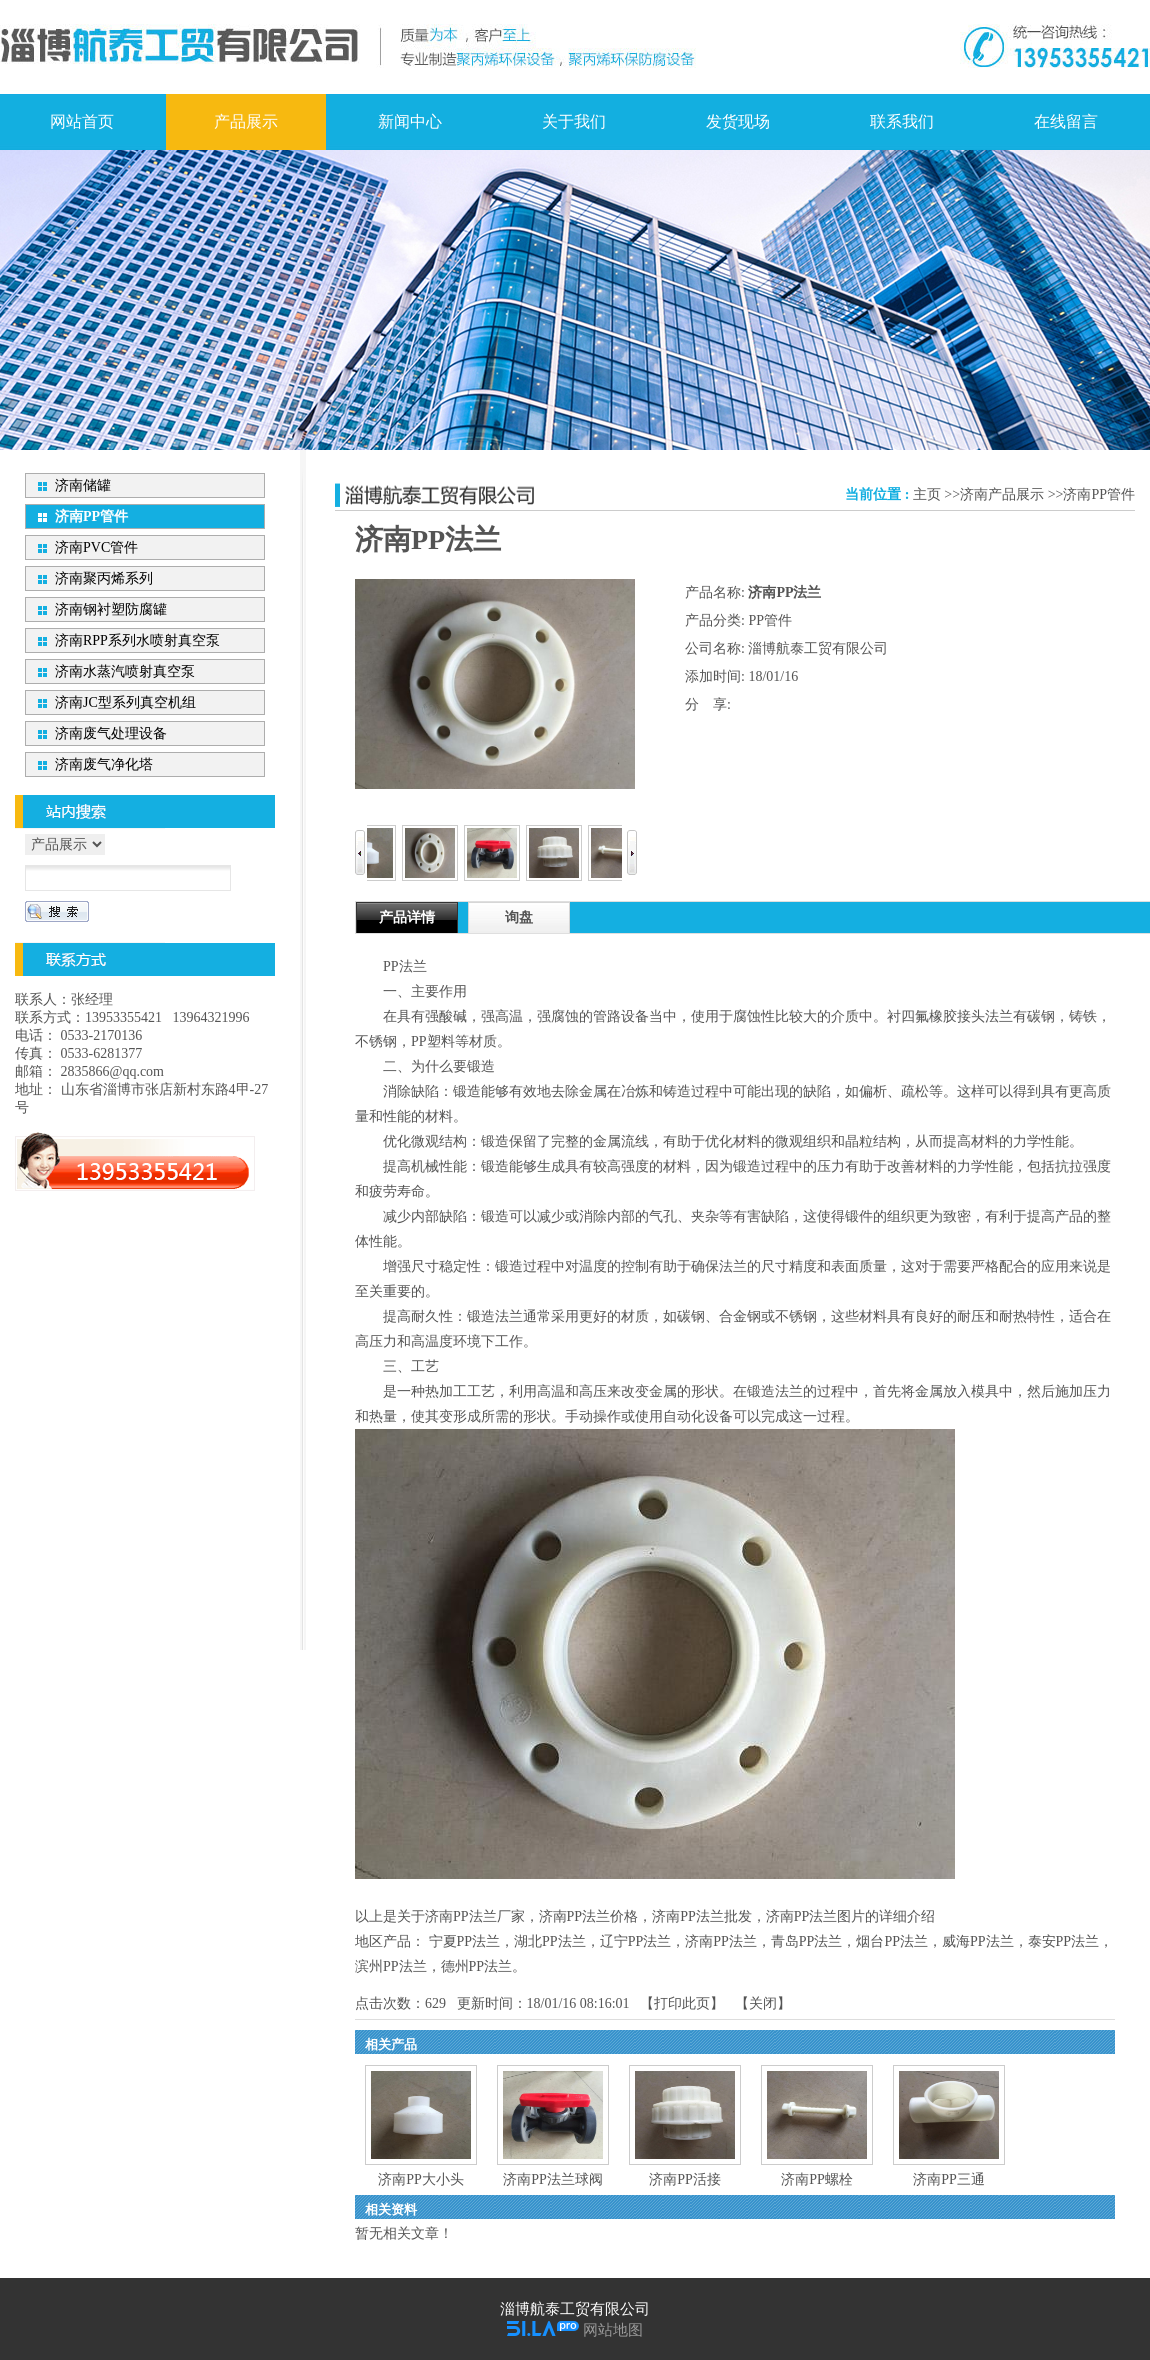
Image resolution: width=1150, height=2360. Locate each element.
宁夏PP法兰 (465, 1941)
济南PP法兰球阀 (553, 2179)
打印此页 (682, 2003)
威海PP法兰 (978, 1941)
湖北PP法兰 (550, 1941)
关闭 (763, 2003)
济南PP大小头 (421, 2179)
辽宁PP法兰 (636, 1941)
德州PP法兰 (477, 1966)
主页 (927, 494)
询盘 (519, 917)
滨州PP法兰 (391, 1966)
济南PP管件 (1099, 494)
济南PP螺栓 (817, 2179)
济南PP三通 (949, 2179)
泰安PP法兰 (1064, 1941)
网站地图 (613, 2330)
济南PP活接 (685, 2179)
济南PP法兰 (721, 1941)
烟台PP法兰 (892, 1941)
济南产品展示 (1002, 494)
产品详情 (407, 917)
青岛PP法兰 (807, 1941)
